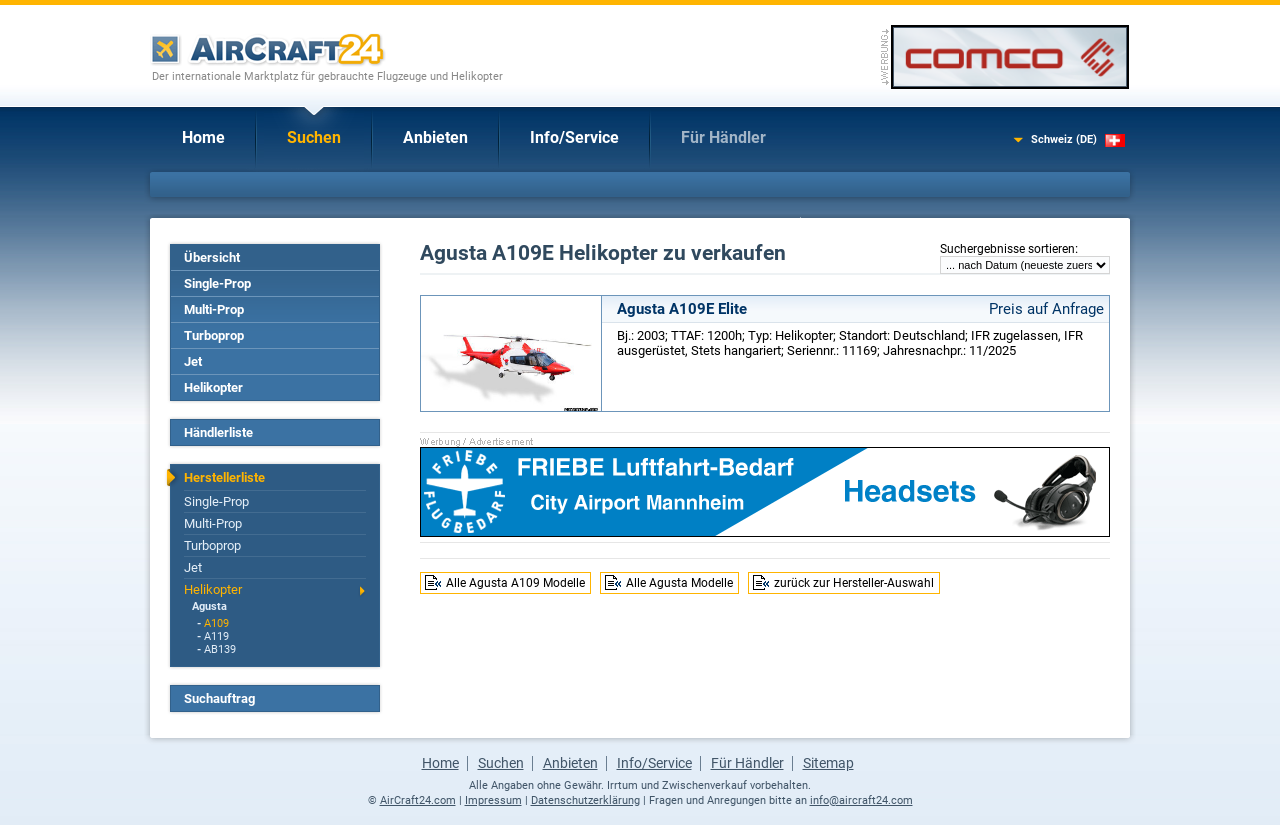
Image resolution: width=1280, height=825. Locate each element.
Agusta (209, 606)
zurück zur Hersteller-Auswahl (854, 583)
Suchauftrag (219, 698)
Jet (193, 361)
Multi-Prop (214, 309)
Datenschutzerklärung (585, 800)
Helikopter (213, 387)
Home (203, 137)
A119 (216, 636)
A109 (216, 623)
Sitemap (828, 763)
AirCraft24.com (418, 800)
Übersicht (212, 257)
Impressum (493, 800)
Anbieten (435, 137)
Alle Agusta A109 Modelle (515, 583)
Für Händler (723, 137)
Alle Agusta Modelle (679, 583)
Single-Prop (217, 283)
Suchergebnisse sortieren (1007, 249)
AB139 (220, 649)
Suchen (314, 137)
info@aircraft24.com (861, 800)
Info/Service (574, 137)
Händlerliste (218, 432)
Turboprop (214, 335)
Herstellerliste (224, 477)
